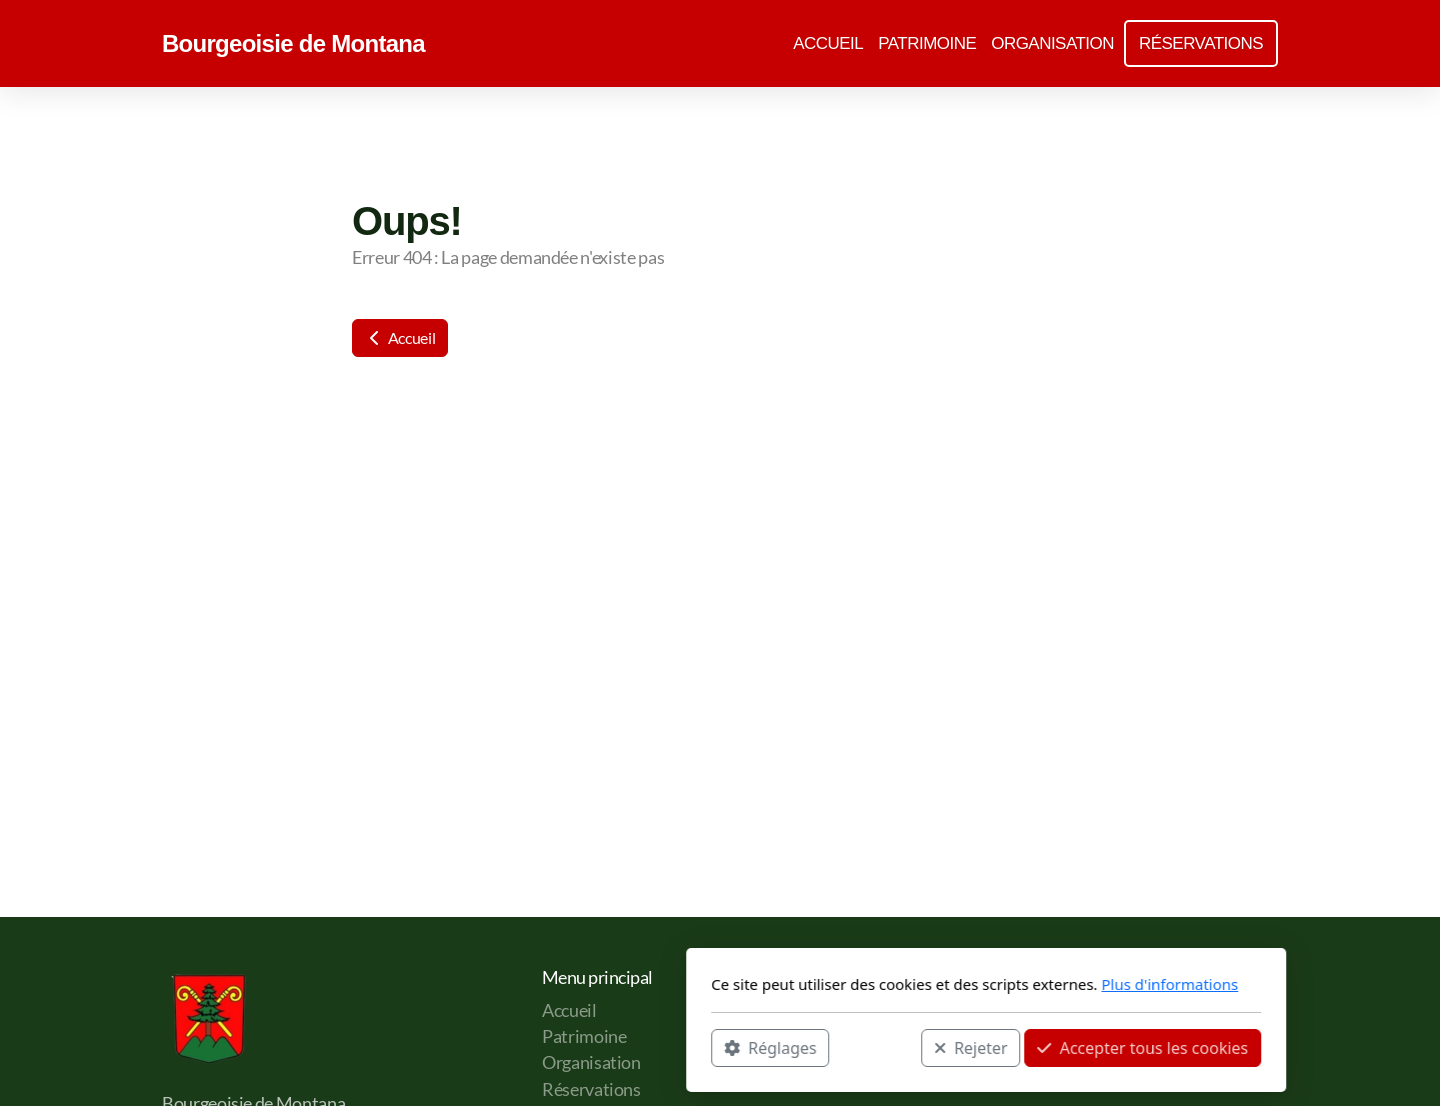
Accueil (400, 337)
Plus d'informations (903, 984)
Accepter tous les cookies (876, 1047)
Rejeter (705, 1047)
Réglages (504, 1047)
